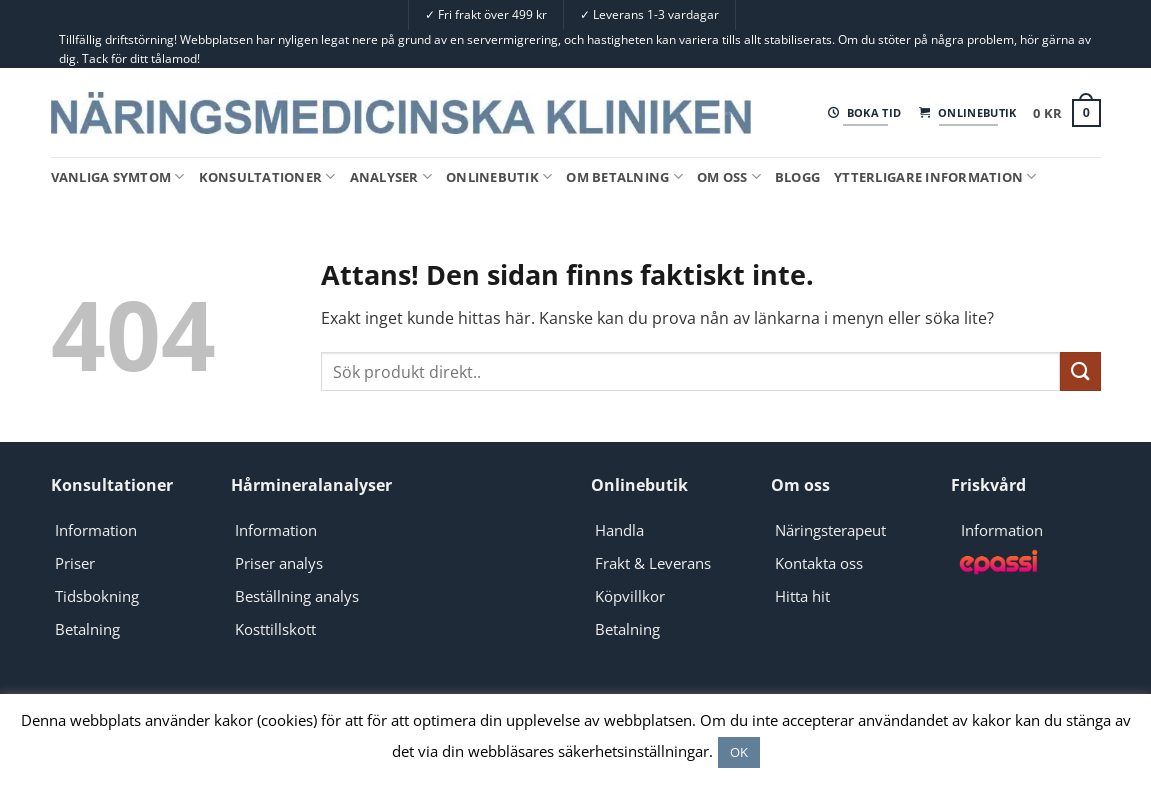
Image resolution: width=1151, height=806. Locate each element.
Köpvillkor (630, 596)
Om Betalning (624, 176)
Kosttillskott (275, 629)
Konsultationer (267, 176)
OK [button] (739, 752)
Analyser (391, 176)
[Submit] (1080, 371)
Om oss (729, 176)
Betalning (87, 629)
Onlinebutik (499, 176)
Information (96, 530)
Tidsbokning (97, 596)
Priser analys (279, 563)
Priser (75, 563)
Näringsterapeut (830, 530)
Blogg (797, 177)
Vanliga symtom (118, 176)
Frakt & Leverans (653, 563)
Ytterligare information (935, 176)
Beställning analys (297, 596)
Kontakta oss (819, 563)
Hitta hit (802, 596)
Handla (619, 530)
